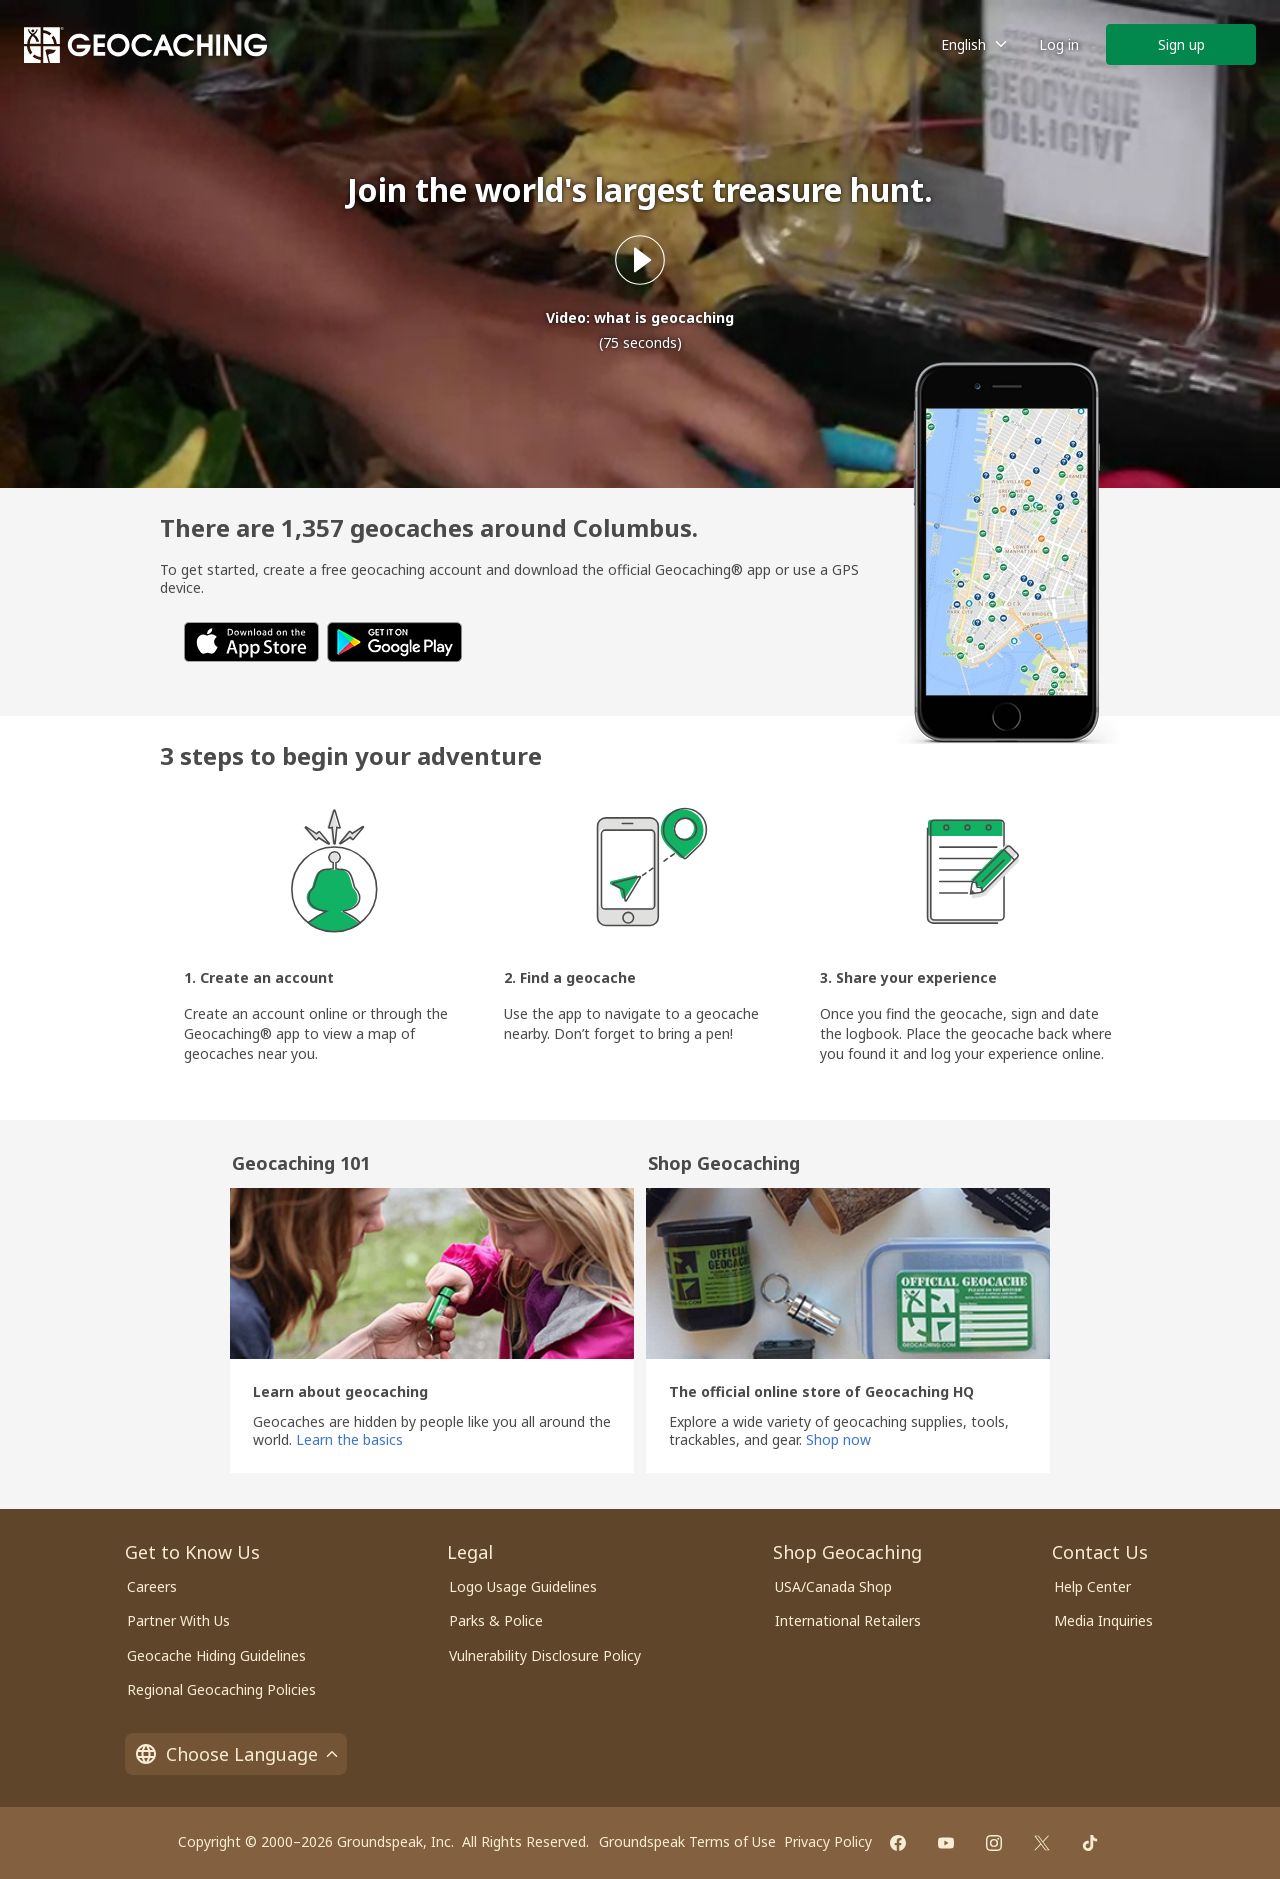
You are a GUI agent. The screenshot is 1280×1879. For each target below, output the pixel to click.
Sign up (1181, 44)
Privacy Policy (828, 1841)
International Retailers (848, 1620)
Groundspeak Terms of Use (687, 1841)
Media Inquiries (1103, 1620)
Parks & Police (496, 1620)
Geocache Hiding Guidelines (216, 1655)
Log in (1059, 44)
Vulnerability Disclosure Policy (545, 1655)
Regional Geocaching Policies (221, 1689)
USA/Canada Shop (833, 1586)
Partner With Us (178, 1620)
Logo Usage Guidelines (523, 1586)
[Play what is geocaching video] (640, 260)
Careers (152, 1586)
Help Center (1092, 1586)
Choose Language (236, 1754)
